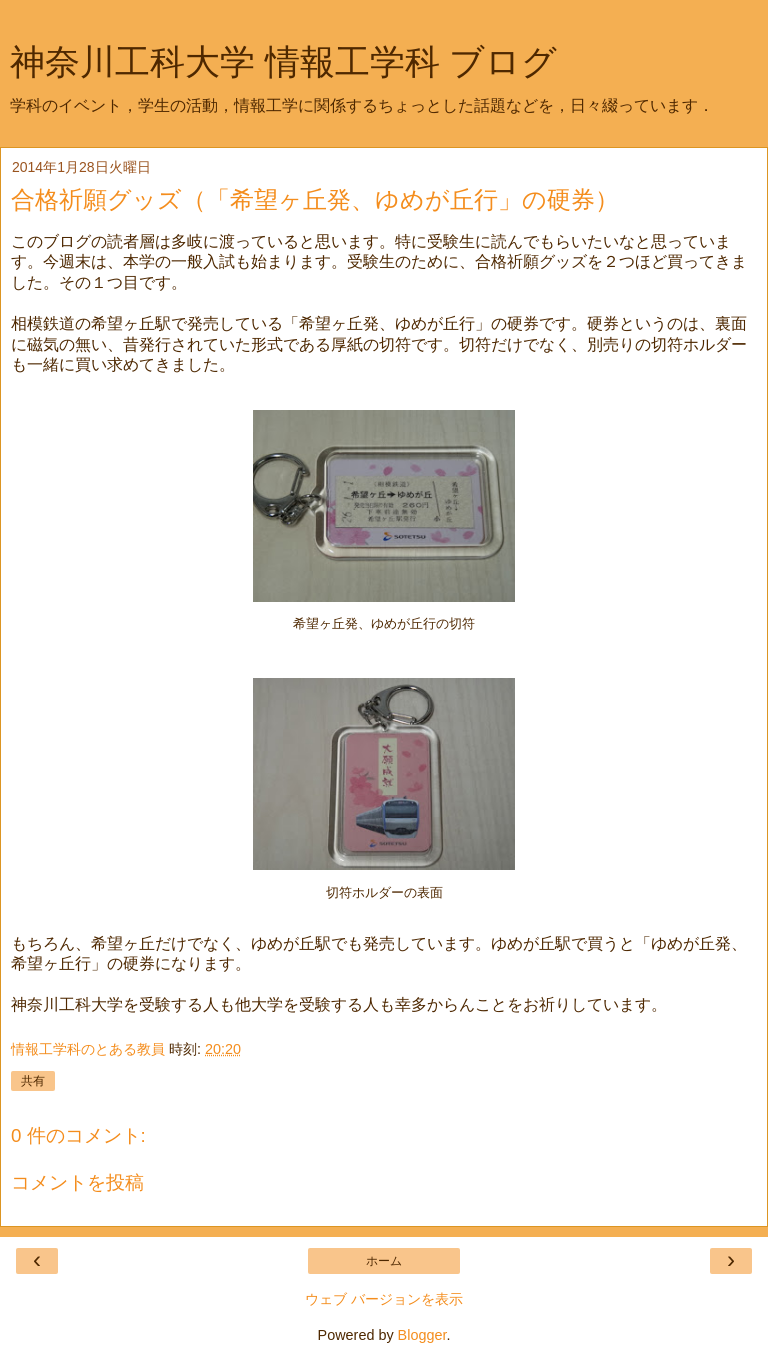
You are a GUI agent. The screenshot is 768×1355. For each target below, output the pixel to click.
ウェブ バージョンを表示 (384, 1299)
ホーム (384, 1261)
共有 (33, 1081)
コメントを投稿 (77, 1182)
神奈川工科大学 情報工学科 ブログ (283, 62)
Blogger (422, 1335)
